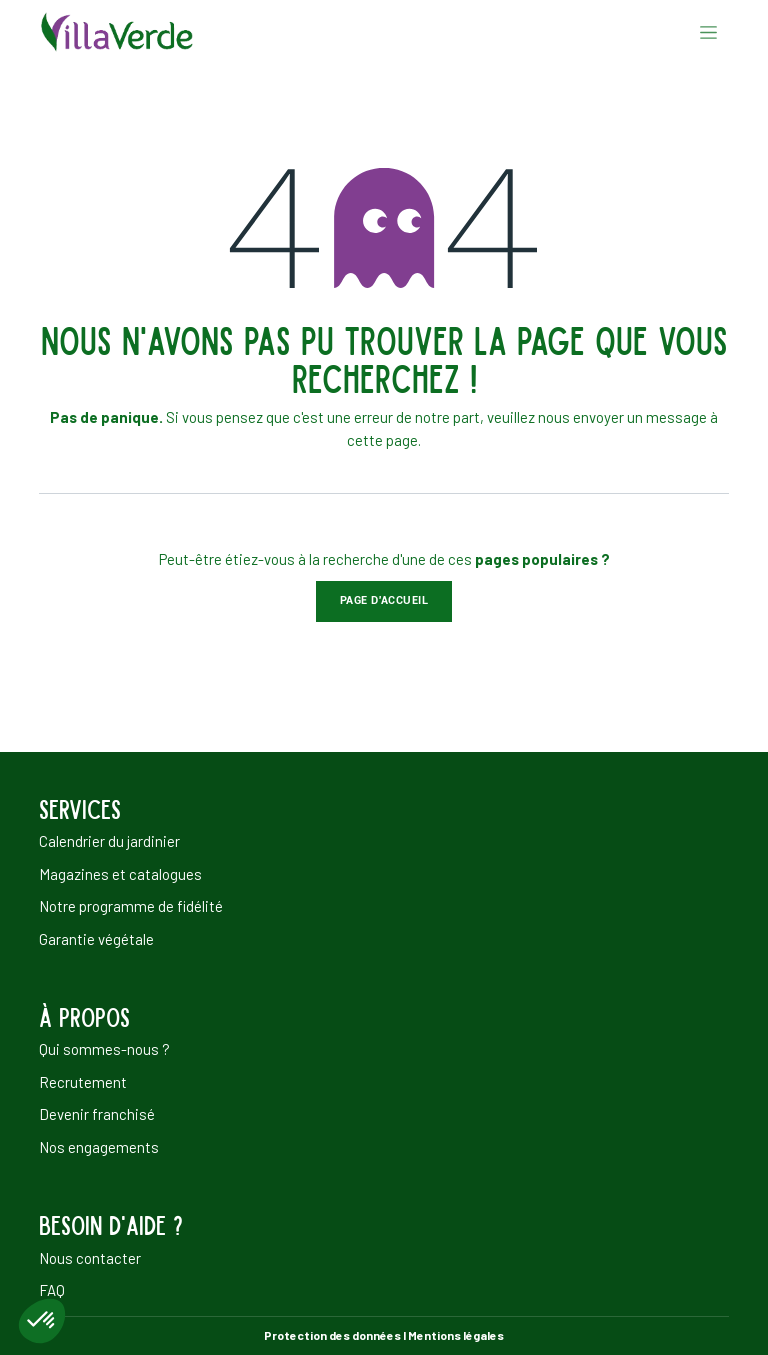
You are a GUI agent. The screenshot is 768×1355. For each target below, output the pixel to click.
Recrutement (83, 1082)
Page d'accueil (384, 600)
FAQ (52, 1290)
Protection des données (332, 1335)
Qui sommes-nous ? (104, 1049)
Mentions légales (456, 1335)
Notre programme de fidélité (131, 906)
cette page (382, 440)
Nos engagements (99, 1147)
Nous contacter (90, 1258)
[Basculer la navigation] (708, 32)
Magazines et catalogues (120, 874)
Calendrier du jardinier (109, 841)
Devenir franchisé (97, 1114)
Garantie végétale (96, 939)
